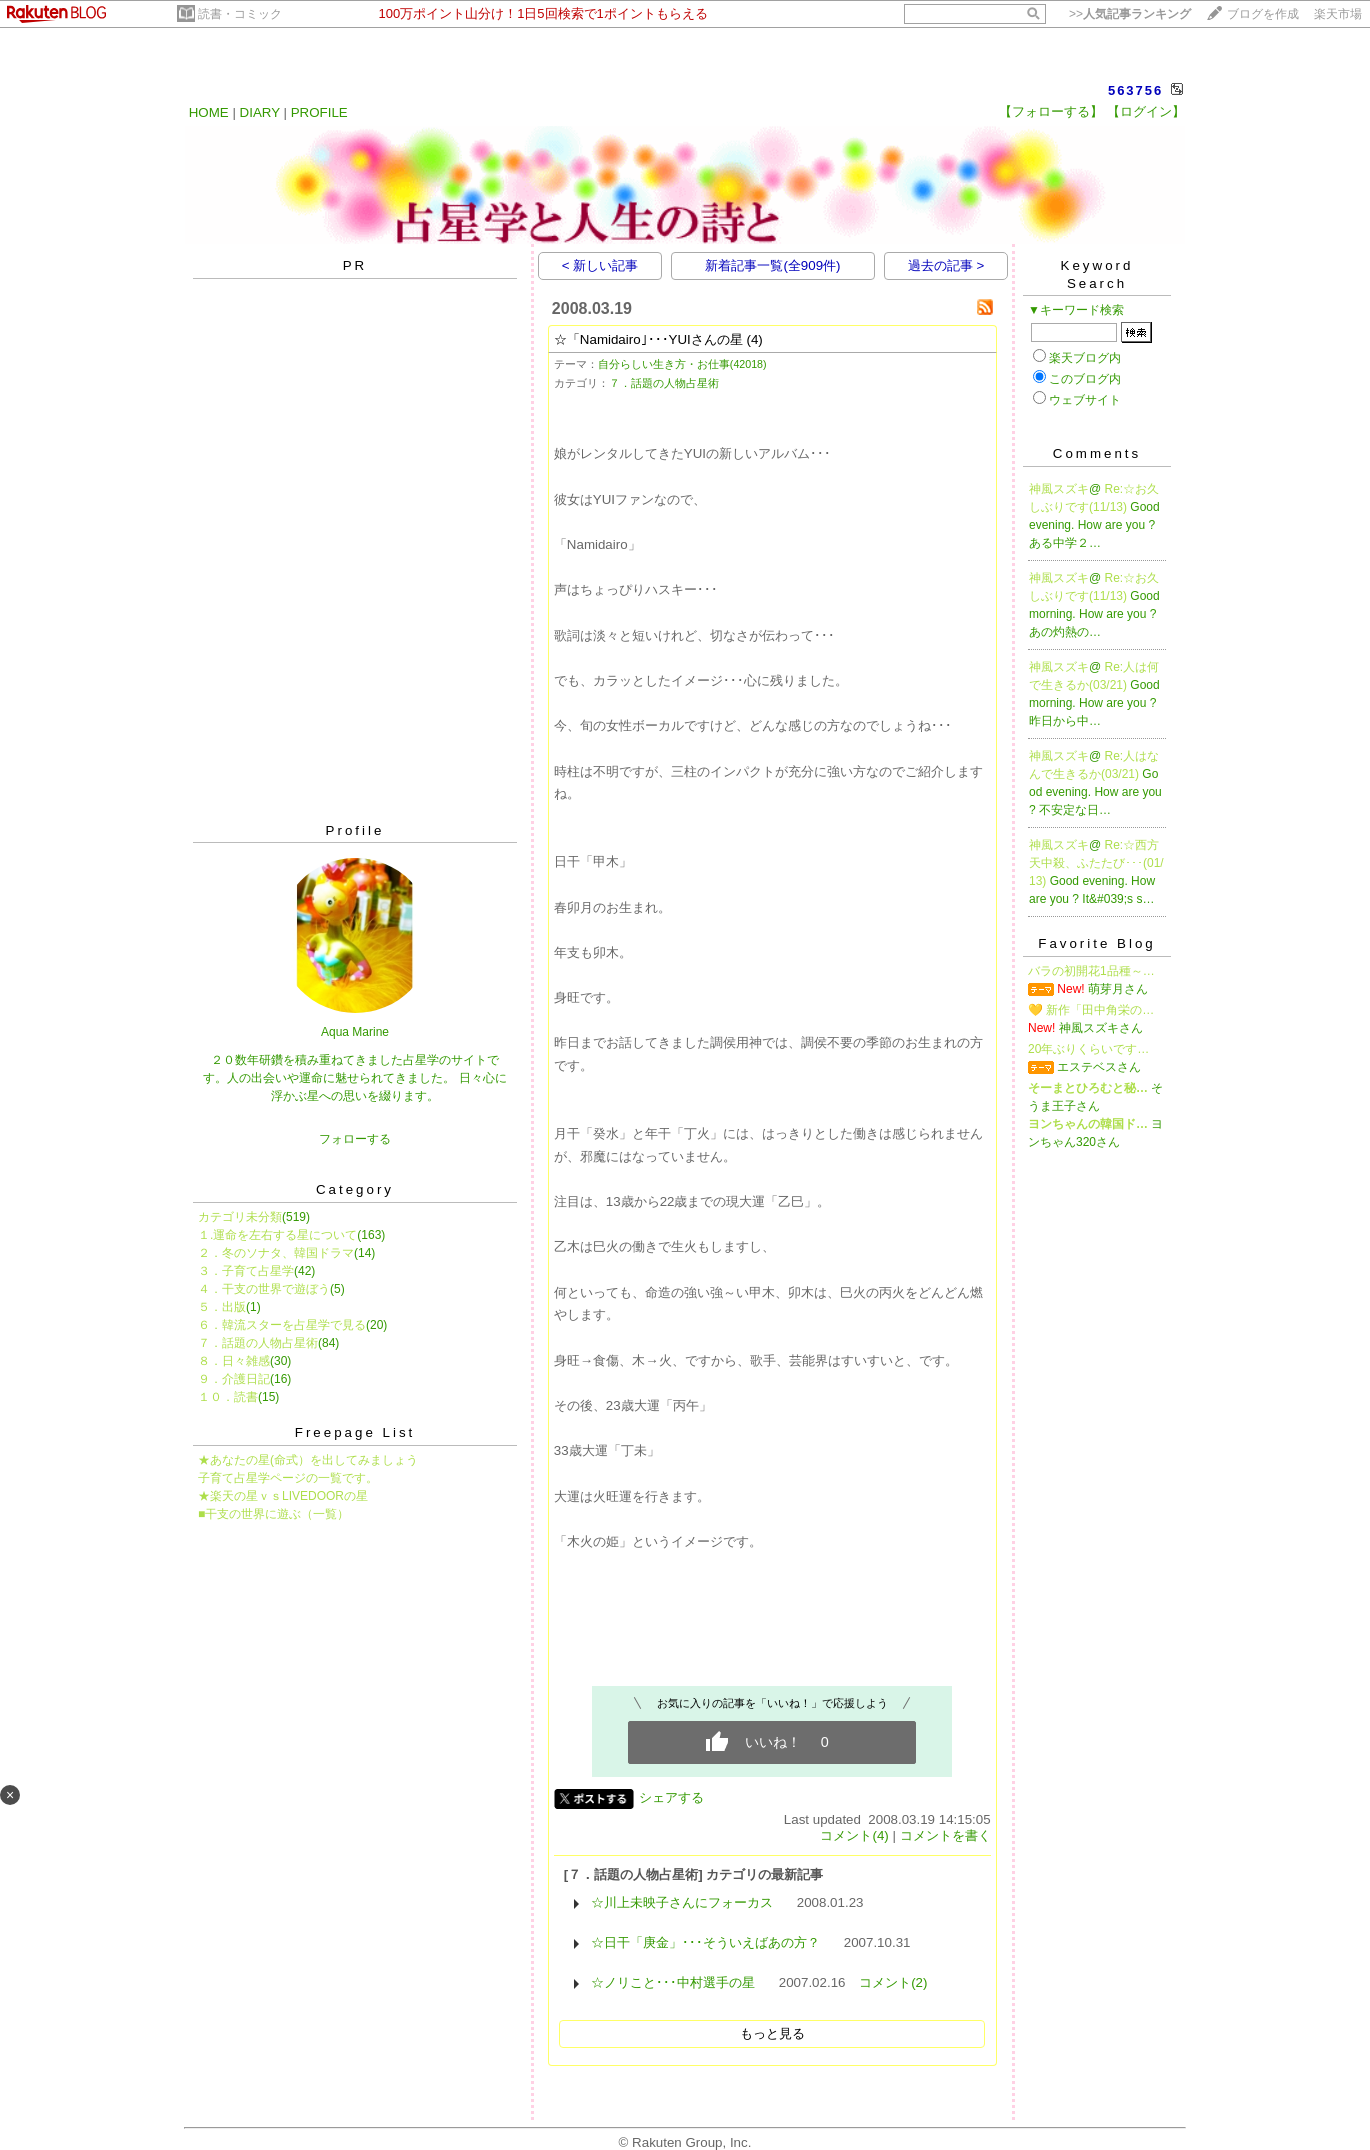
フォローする (355, 1139)
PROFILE (319, 112)
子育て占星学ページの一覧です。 (288, 1478)
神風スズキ (1059, 489)
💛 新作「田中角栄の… (1091, 1010)
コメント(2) (893, 1982)
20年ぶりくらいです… (1088, 1049)
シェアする (671, 1797)
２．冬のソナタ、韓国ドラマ (276, 1253)
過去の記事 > (946, 265)
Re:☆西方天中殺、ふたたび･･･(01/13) (1096, 863)
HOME (209, 112)
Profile (355, 830)
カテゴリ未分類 (240, 1217)
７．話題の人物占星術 (258, 1343)
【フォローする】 (1051, 111)
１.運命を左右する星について (277, 1235)
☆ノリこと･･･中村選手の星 (673, 1982)
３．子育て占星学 (246, 1271)
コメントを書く (945, 1835)
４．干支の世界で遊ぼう (264, 1289)
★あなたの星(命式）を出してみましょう (308, 1460)
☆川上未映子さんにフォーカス (682, 1902)
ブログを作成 (1263, 14)
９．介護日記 (234, 1379)
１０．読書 (228, 1397)
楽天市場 (1338, 14)
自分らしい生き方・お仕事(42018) (682, 364)
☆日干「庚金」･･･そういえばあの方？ (705, 1942)
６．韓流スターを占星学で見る (282, 1325)
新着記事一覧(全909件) (772, 265)
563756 (1135, 90)
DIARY (260, 112)
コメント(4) (854, 1835)
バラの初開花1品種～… (1091, 971)
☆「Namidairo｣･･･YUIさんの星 (648, 339)
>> (1130, 14)
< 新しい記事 (600, 265)
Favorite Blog (1097, 943)
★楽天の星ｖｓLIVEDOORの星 (283, 1496)
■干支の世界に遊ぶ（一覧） (273, 1514)
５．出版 (222, 1307)
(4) (755, 339)
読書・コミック (240, 14)
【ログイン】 (1146, 111)
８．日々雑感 (234, 1361)
